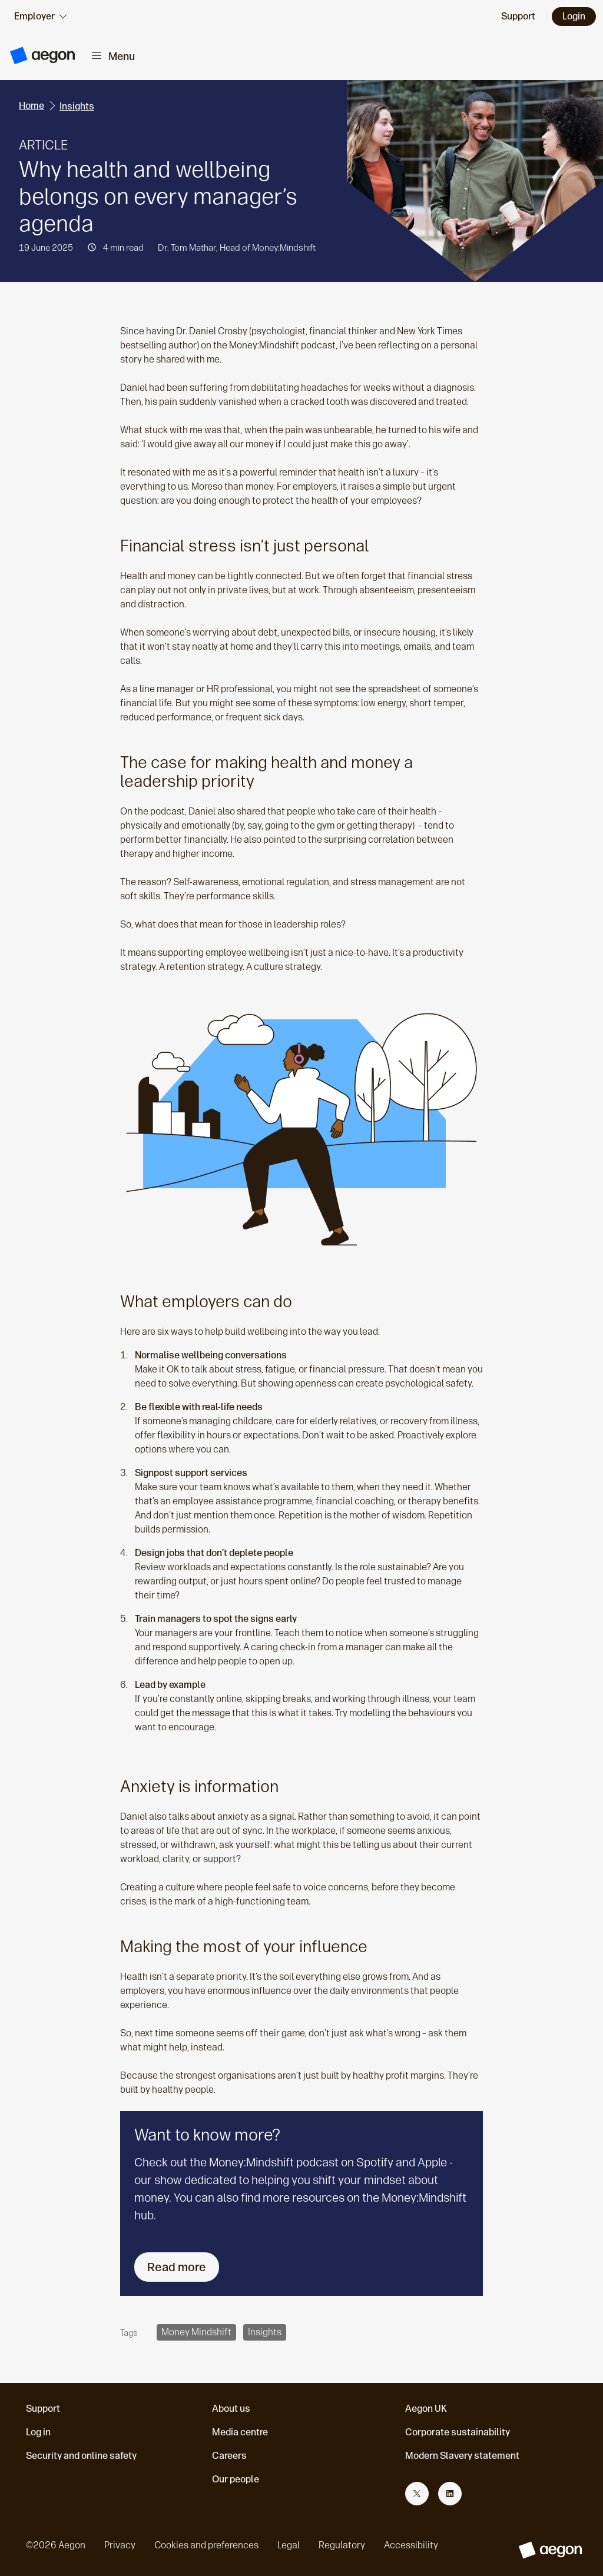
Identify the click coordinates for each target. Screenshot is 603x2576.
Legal (288, 2545)
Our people (235, 2479)
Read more (176, 2267)
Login (573, 16)
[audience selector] (40, 16)
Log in (38, 2432)
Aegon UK (426, 2408)
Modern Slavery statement (462, 2455)
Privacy (119, 2545)
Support (43, 2408)
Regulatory (342, 2545)
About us (231, 2408)
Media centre (240, 2432)
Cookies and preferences (206, 2545)
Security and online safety (81, 2455)
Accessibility (411, 2545)
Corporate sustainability (457, 2432)
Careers (229, 2455)
